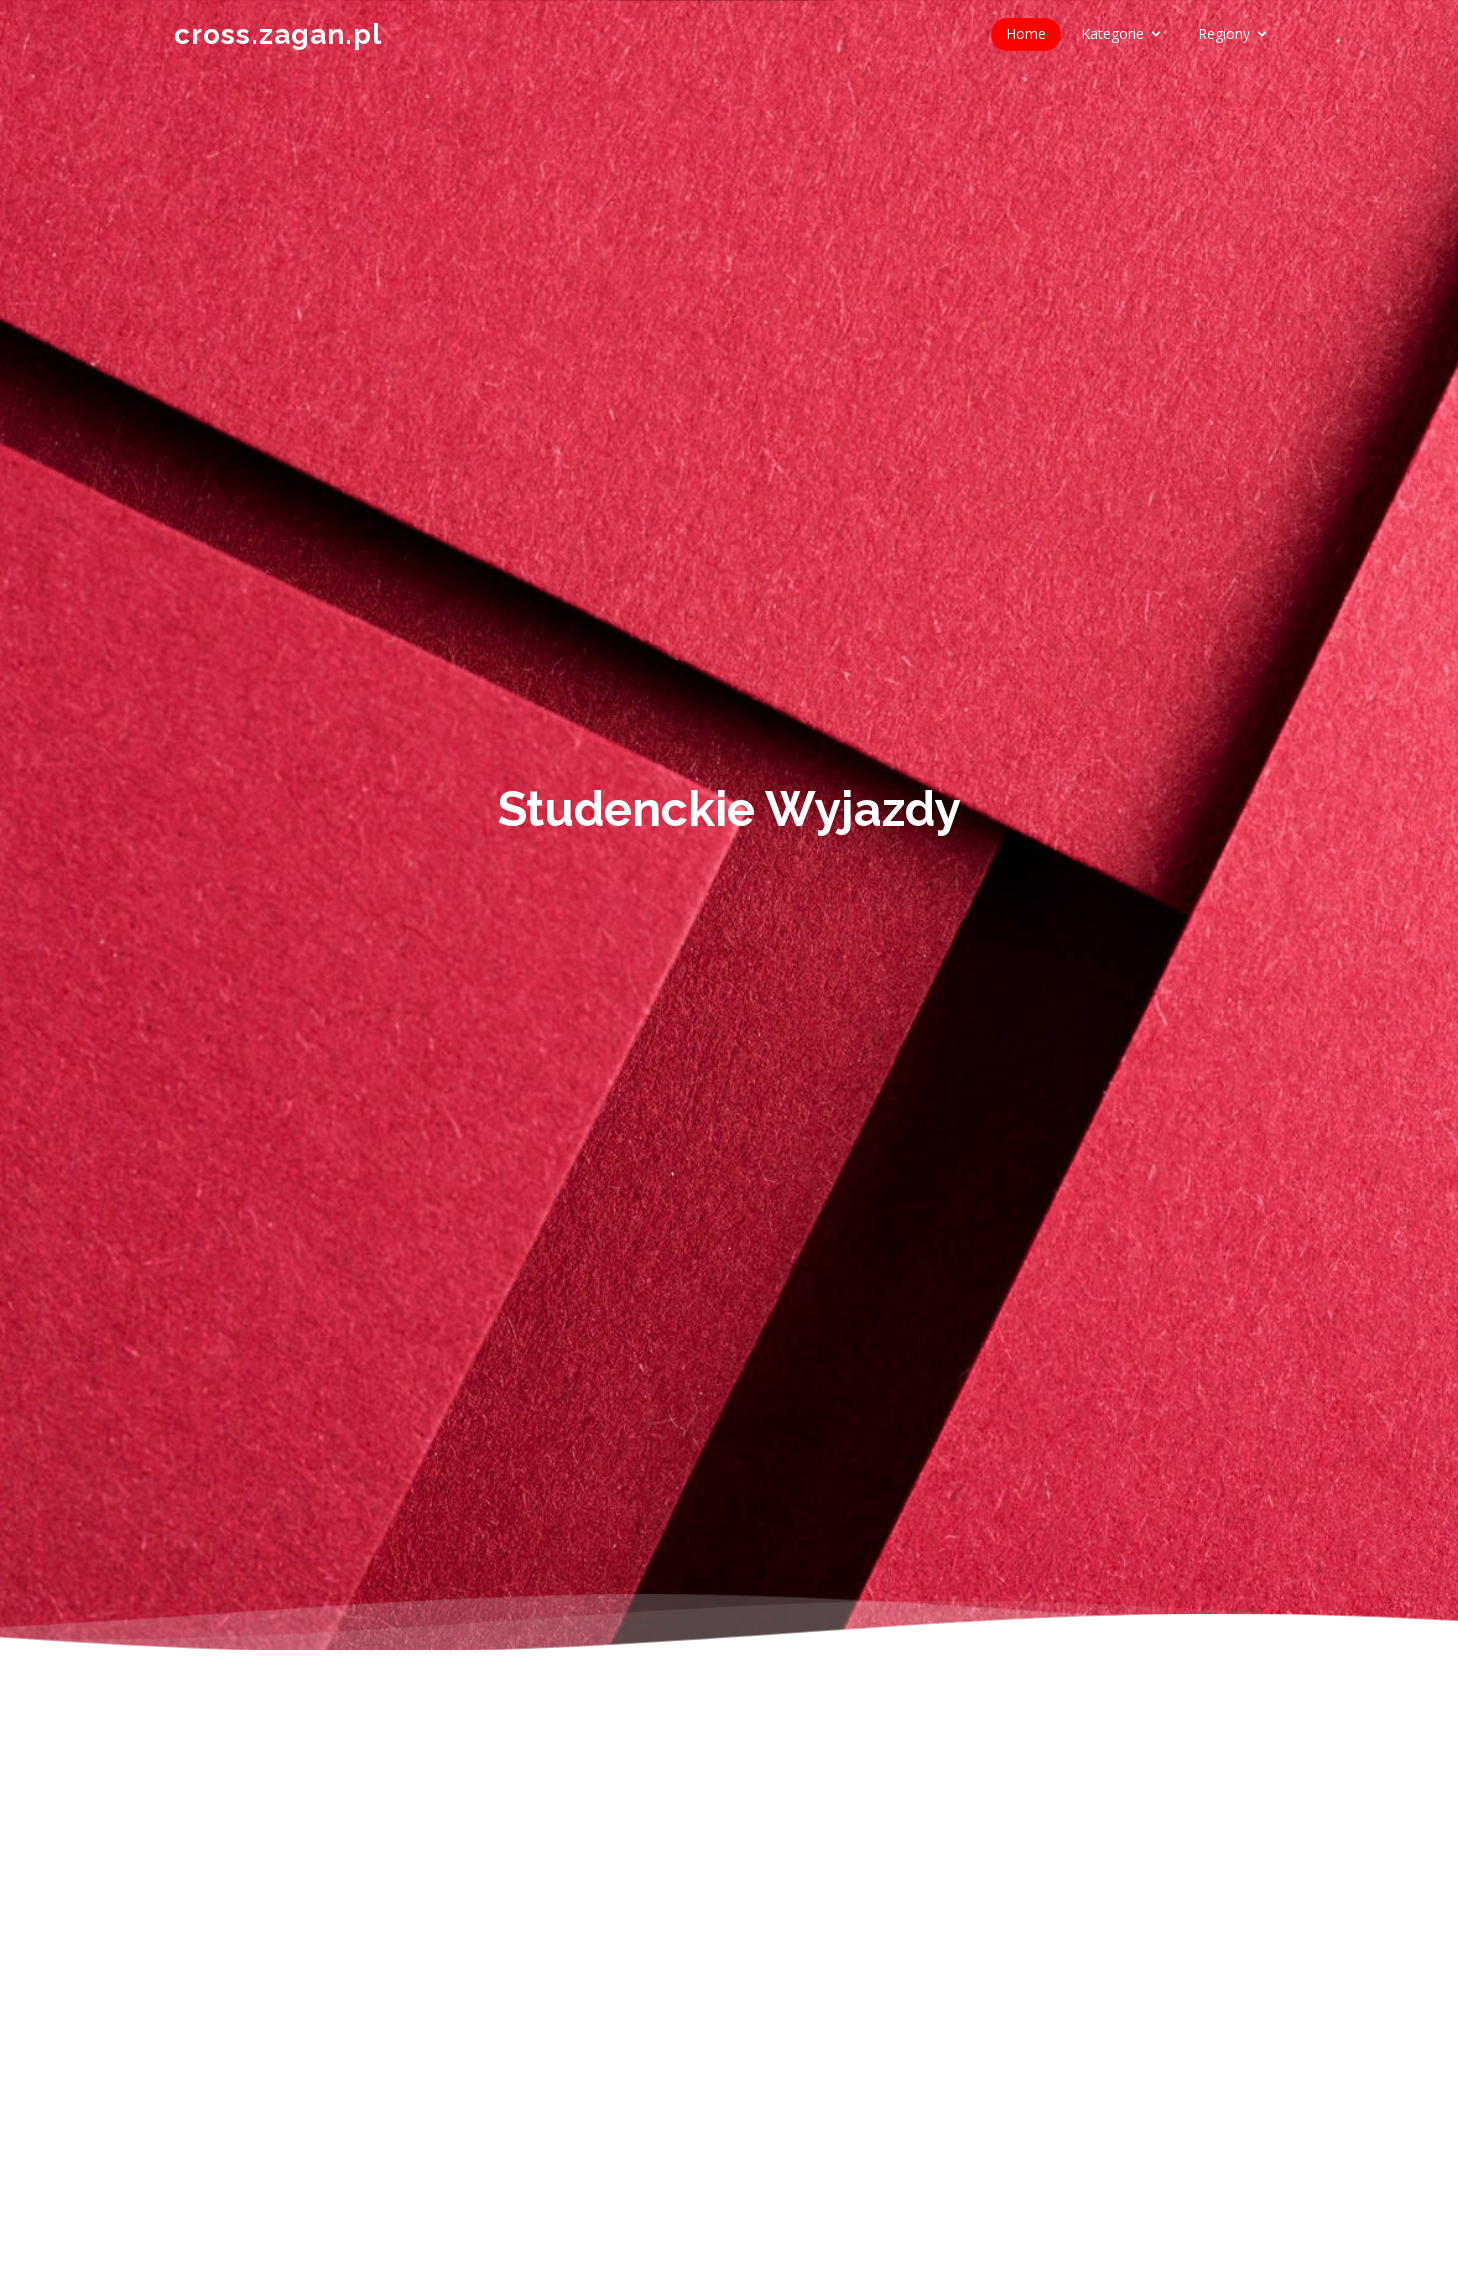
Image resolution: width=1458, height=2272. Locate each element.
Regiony (1224, 33)
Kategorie (1112, 33)
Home (1026, 33)
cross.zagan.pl (278, 34)
